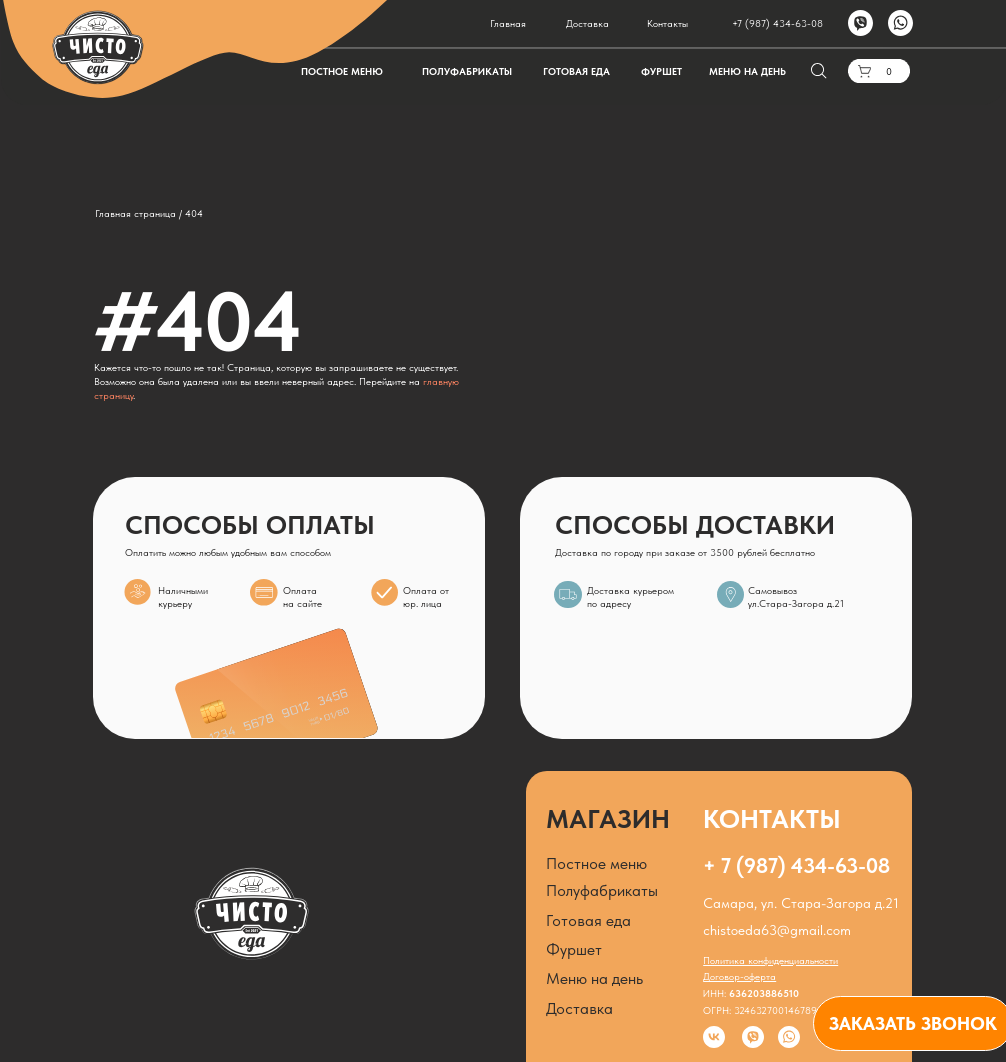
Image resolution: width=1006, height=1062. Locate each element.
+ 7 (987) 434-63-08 (796, 865)
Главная (508, 23)
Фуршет (574, 949)
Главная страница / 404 (149, 213)
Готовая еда (588, 920)
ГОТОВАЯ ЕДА (576, 71)
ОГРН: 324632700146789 (760, 1010)
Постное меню (596, 863)
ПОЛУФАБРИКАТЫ (467, 71)
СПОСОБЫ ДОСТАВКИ (695, 525)
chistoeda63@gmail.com (777, 930)
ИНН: (751, 993)
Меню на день (594, 978)
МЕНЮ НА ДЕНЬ (747, 71)
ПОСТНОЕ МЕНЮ (342, 71)
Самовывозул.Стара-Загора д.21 (796, 597)
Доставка (587, 23)
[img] (730, 594)
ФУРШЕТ (661, 71)
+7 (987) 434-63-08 (777, 23)
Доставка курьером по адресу (630, 597)
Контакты (667, 23)
